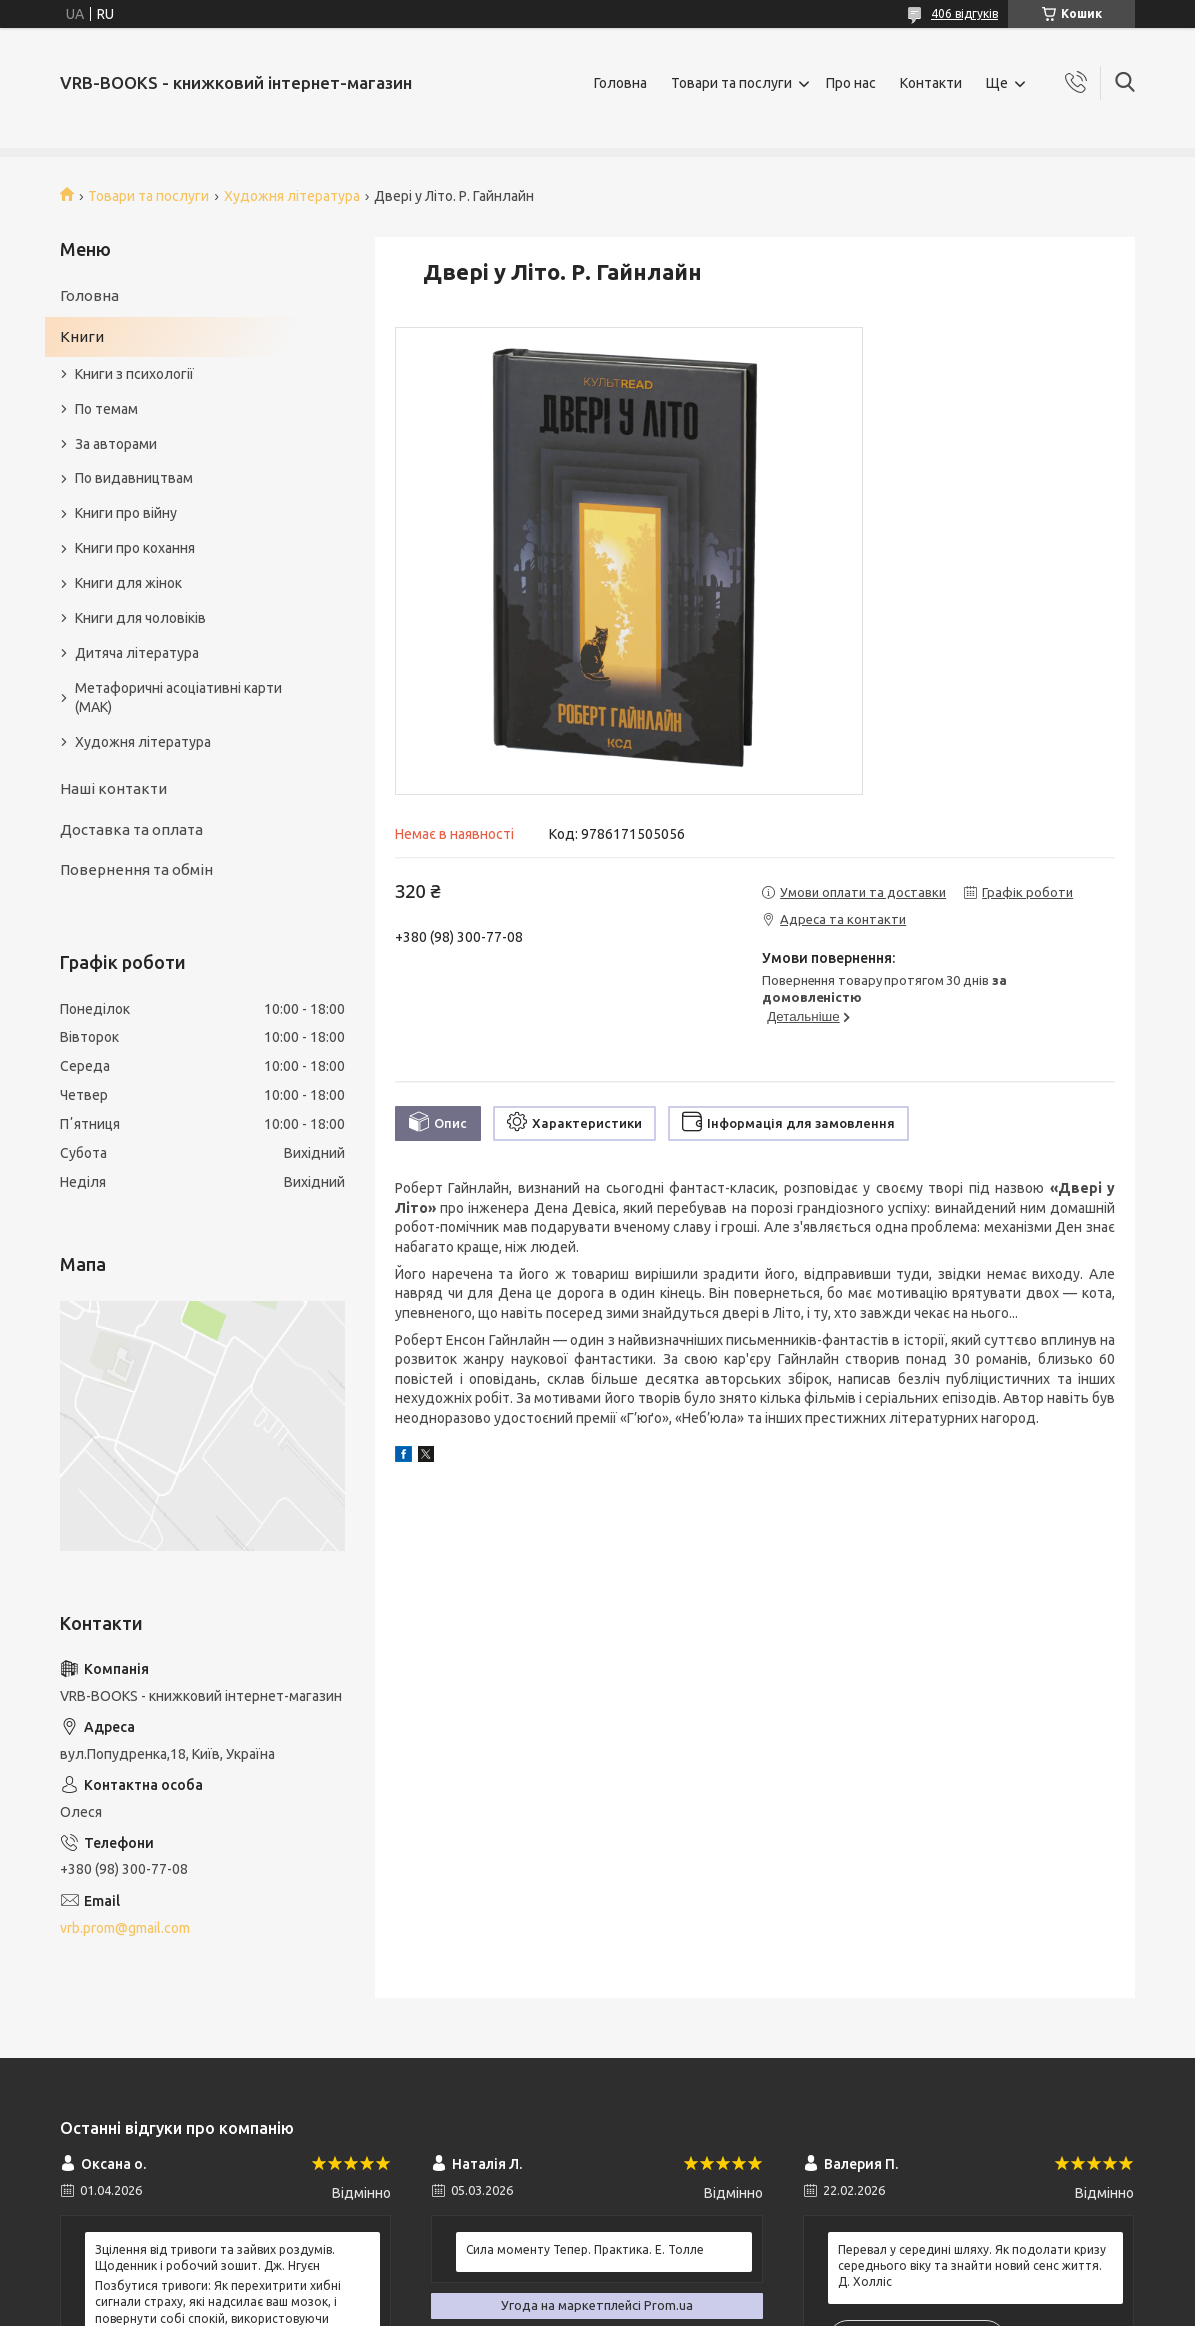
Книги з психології (134, 374)
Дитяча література (137, 653)
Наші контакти (113, 788)
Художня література (292, 196)
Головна (620, 83)
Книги (82, 336)
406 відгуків (964, 13)
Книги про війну (126, 513)
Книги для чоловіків (140, 618)
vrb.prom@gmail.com (125, 1928)
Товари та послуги (731, 83)
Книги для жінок (128, 583)
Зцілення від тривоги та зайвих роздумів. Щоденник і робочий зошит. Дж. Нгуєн (215, 2257)
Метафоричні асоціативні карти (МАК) (178, 697)
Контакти (931, 83)
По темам (106, 409)
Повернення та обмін (136, 869)
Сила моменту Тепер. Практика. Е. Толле (585, 2249)
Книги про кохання (135, 548)
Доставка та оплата (131, 829)
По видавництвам (134, 478)
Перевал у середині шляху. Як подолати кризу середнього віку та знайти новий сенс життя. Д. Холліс (972, 2265)
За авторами (116, 444)
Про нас (851, 83)
